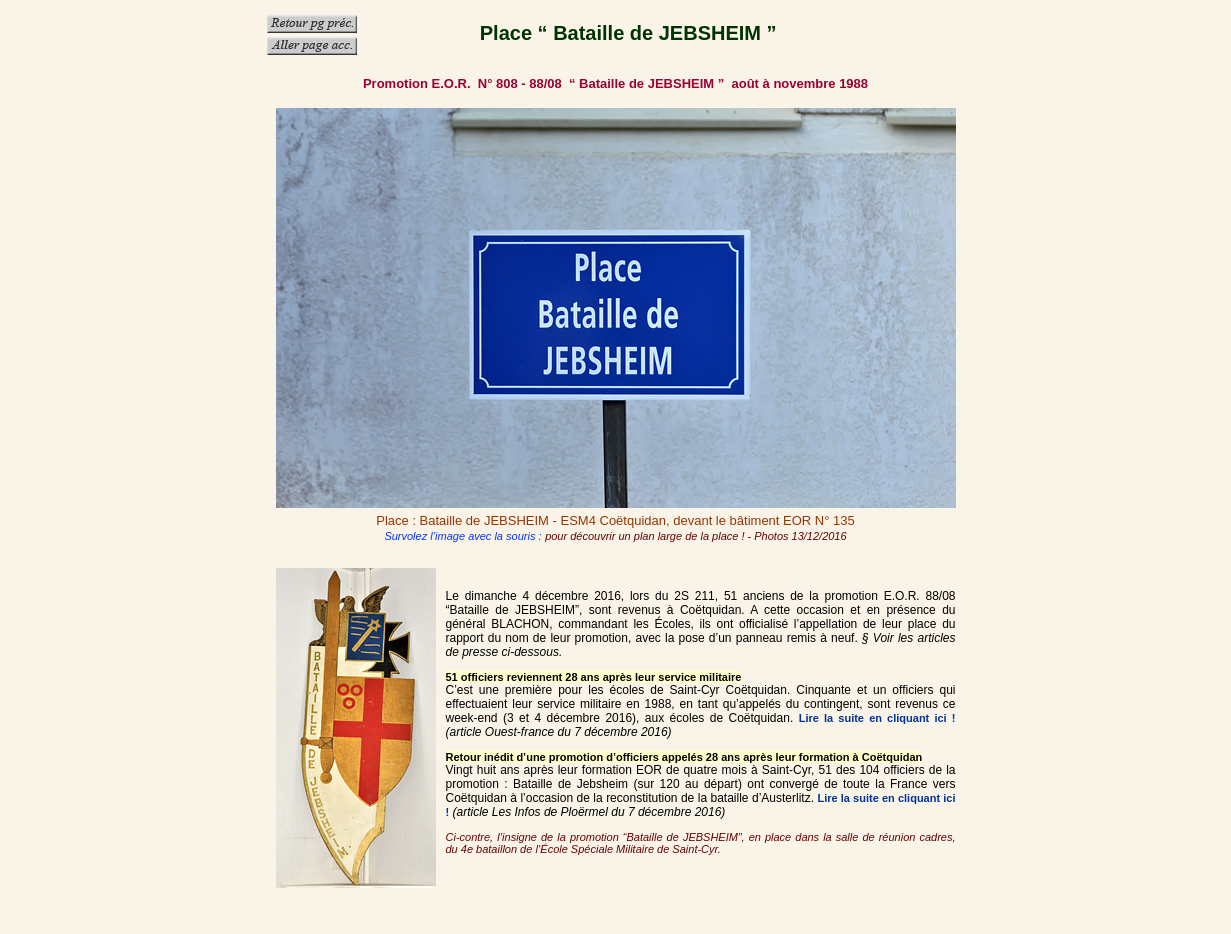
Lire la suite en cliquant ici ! (877, 718)
